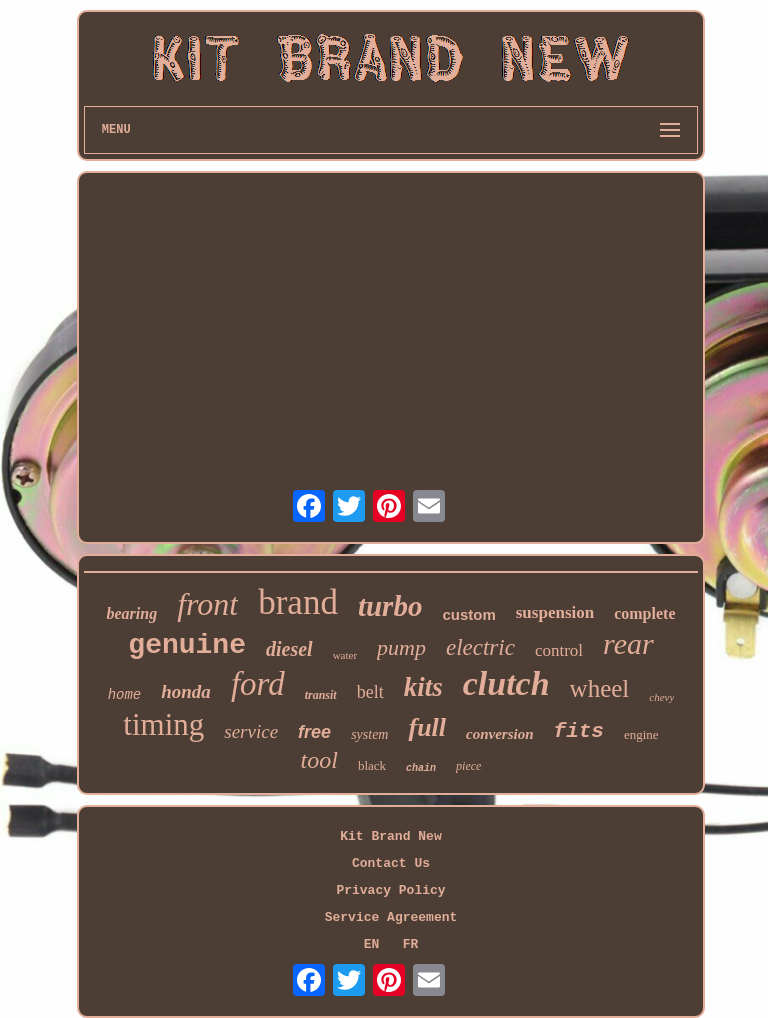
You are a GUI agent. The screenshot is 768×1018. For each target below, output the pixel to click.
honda (186, 691)
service (251, 731)
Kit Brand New (390, 836)
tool (319, 760)
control (559, 650)
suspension (555, 612)
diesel (289, 649)
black (372, 765)
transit (321, 695)
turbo (390, 606)
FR (411, 944)
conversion (500, 734)
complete (644, 613)
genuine (187, 645)
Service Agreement (391, 917)
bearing (131, 613)
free (314, 732)
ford (258, 684)
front (207, 604)
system (369, 734)
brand (298, 602)
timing (163, 724)
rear (628, 643)
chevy (661, 697)
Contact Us (391, 863)
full (427, 727)
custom (468, 614)
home (125, 695)
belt (370, 692)
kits (423, 687)
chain (421, 768)
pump (401, 647)
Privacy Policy (390, 890)
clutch (506, 683)
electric (480, 647)
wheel (600, 688)
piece (468, 766)
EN (372, 944)
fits (579, 731)
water (345, 655)
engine (641, 734)
